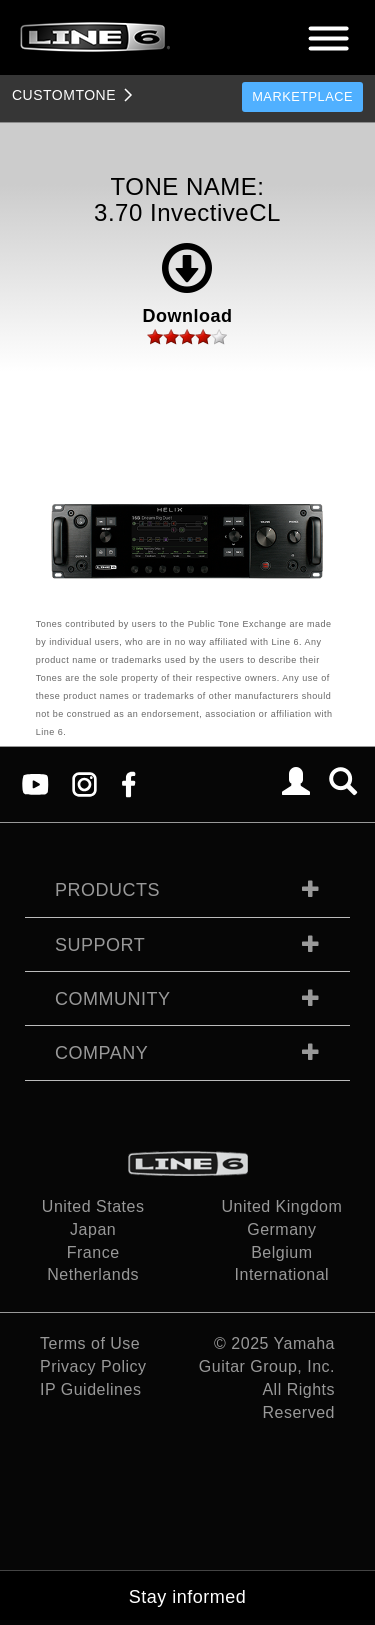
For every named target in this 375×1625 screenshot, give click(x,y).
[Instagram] (84, 783)
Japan (93, 1229)
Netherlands (93, 1274)
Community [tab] (113, 999)
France (93, 1252)
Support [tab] (100, 945)
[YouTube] (35, 783)
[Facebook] (128, 783)
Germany (281, 1229)
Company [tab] (101, 1053)
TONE (64, 95)
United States (93, 1206)
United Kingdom (281, 1206)
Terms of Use (90, 1343)
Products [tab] (107, 890)
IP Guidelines (90, 1389)
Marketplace (302, 96)
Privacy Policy (93, 1366)
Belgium (281, 1252)
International (282, 1274)
